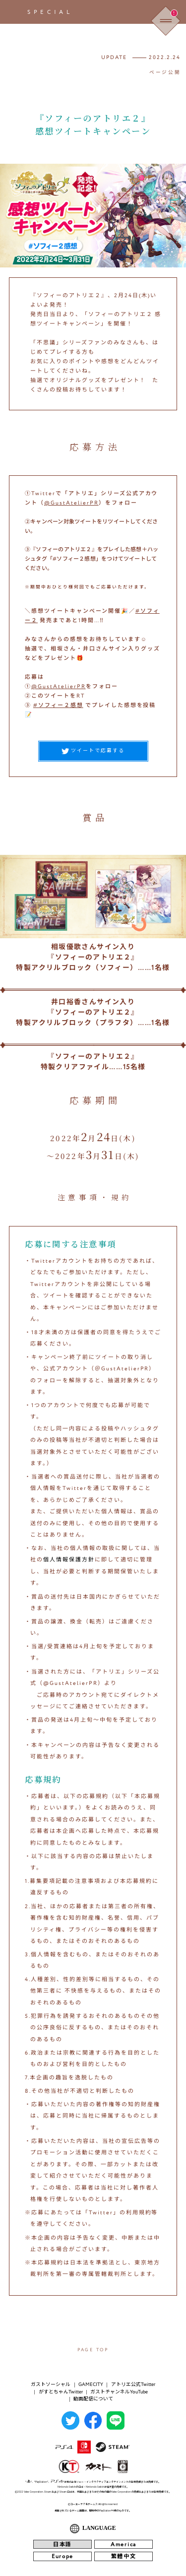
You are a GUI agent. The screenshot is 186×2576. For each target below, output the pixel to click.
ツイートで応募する (93, 750)
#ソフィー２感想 (58, 705)
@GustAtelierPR (71, 503)
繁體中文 (123, 2556)
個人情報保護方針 (69, 1560)
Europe (62, 2556)
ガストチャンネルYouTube (119, 2391)
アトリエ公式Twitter (133, 2384)
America (123, 2544)
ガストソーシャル (50, 2384)
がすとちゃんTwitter (61, 2391)
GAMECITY (90, 2384)
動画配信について (93, 2398)
